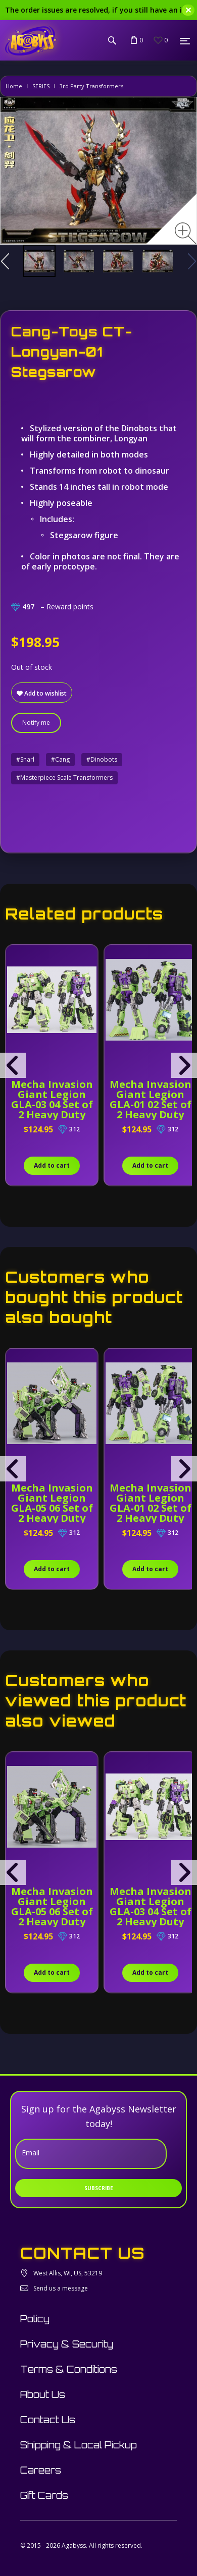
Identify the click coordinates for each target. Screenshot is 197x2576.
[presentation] (13, 1065)
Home (14, 86)
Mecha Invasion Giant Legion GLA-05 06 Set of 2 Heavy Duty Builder (52, 1508)
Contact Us (47, 2420)
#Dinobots (101, 759)
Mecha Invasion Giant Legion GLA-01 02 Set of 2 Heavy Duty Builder (150, 1104)
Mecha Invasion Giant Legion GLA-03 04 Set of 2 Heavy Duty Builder (52, 1104)
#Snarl (25, 759)
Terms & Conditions (68, 2369)
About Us (42, 2394)
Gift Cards (44, 2495)
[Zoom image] (185, 233)
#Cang (60, 759)
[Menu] (185, 40)
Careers (40, 2470)
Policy (35, 2319)
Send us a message (60, 2288)
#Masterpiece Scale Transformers (64, 777)
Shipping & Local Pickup (78, 2445)
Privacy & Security (66, 2344)
